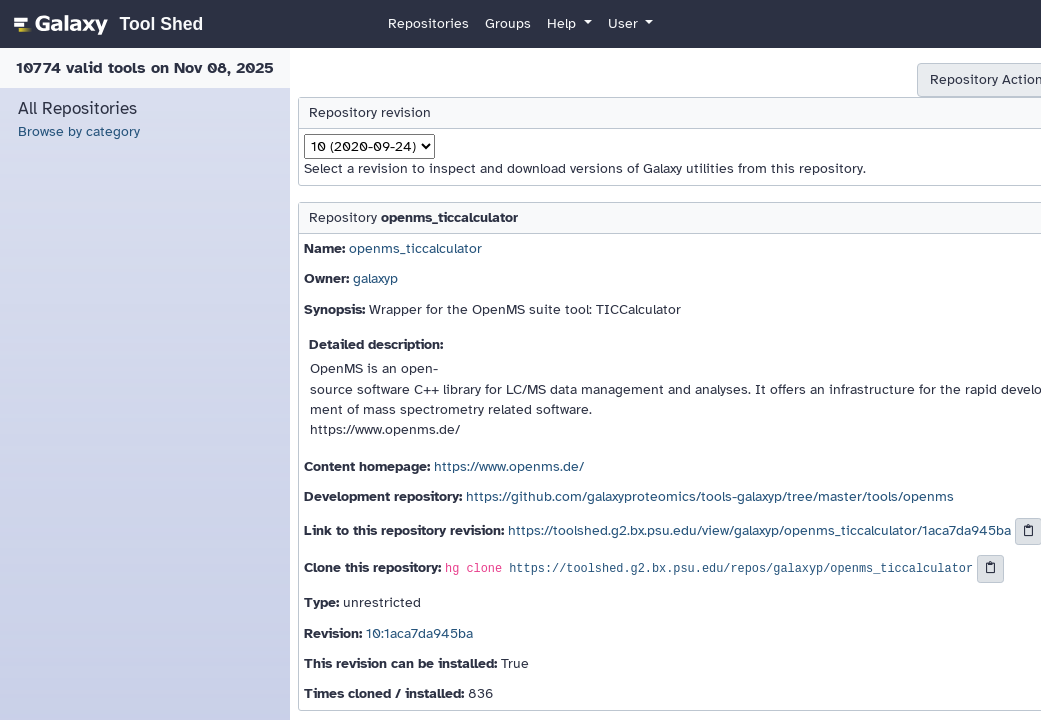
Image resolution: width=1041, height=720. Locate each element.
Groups (508, 23)
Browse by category (79, 131)
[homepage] (105, 24)
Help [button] (563, 23)
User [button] (625, 23)
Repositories (428, 23)
